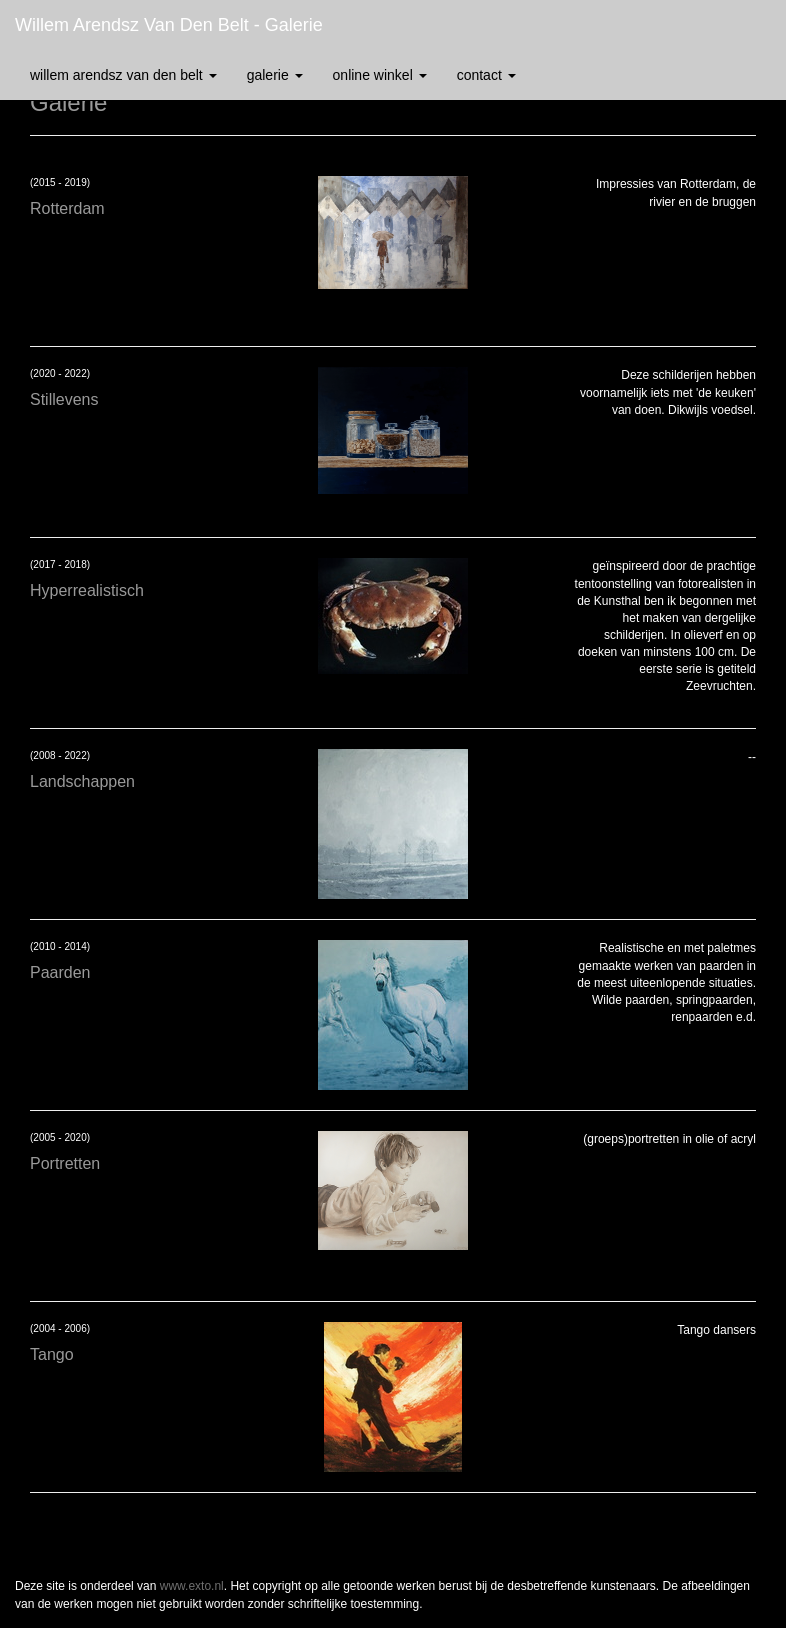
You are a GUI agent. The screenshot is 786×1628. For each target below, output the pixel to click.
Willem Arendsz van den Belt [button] (123, 75)
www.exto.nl (192, 1586)
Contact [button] (486, 75)
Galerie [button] (275, 75)
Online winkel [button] (380, 75)
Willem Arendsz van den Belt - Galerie (169, 25)
